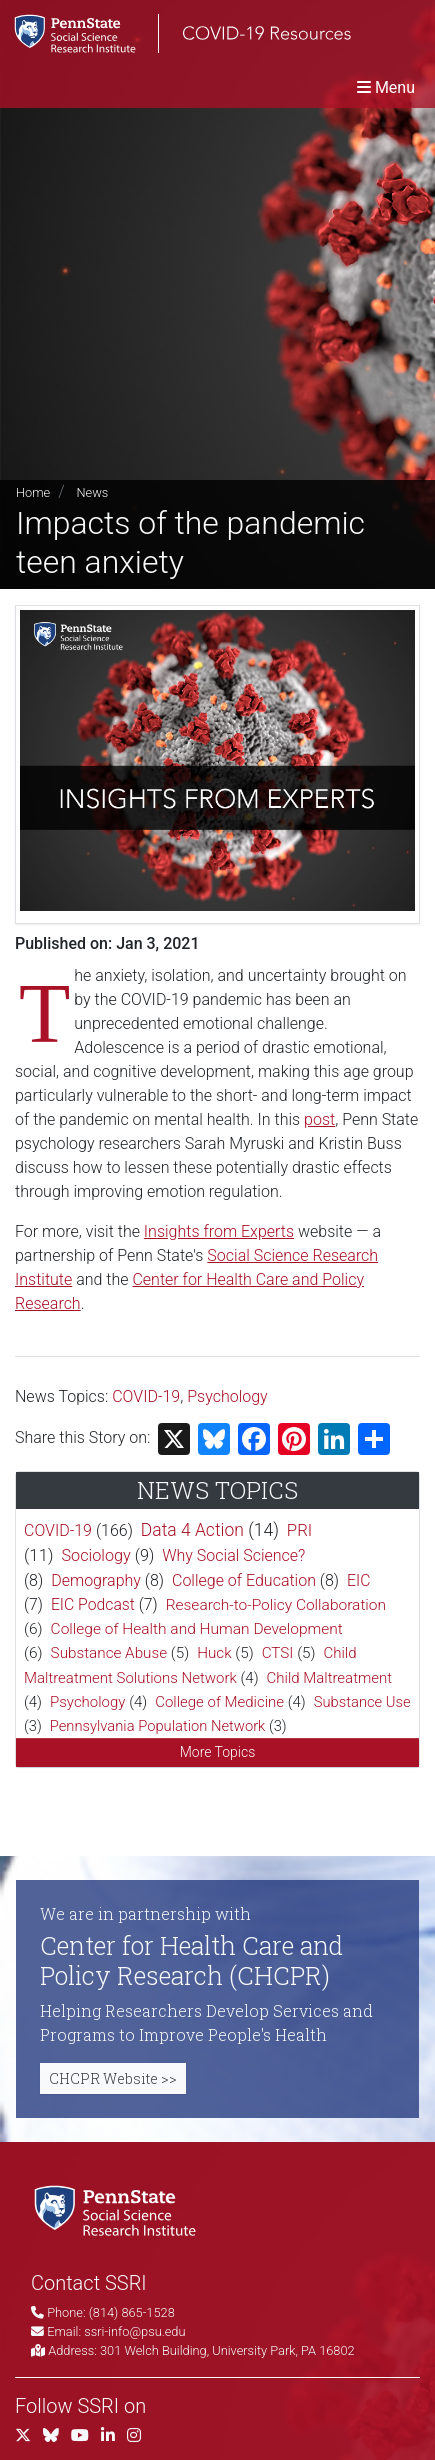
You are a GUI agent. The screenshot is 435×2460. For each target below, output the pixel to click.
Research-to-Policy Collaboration (276, 1605)
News (92, 492)
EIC (358, 1580)
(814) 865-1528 (132, 2312)
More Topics (218, 1752)
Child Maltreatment (330, 1678)
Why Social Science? (233, 1555)
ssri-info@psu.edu (134, 2331)
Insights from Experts (219, 1231)
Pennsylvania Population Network (158, 1726)
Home (33, 492)
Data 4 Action (192, 1530)
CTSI (278, 1653)
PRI (299, 1530)
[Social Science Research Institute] (119, 2209)
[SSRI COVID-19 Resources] (175, 33)
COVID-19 (146, 1396)
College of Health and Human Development (197, 1629)
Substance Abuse (109, 1653)
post (319, 1119)
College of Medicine (219, 1702)
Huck (214, 1653)
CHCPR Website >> (113, 2078)
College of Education (244, 1580)
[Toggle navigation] (386, 87)
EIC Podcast (93, 1604)
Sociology (95, 1555)
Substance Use (362, 1702)
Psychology (227, 1396)
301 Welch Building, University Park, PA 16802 (227, 2350)
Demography (96, 1580)
